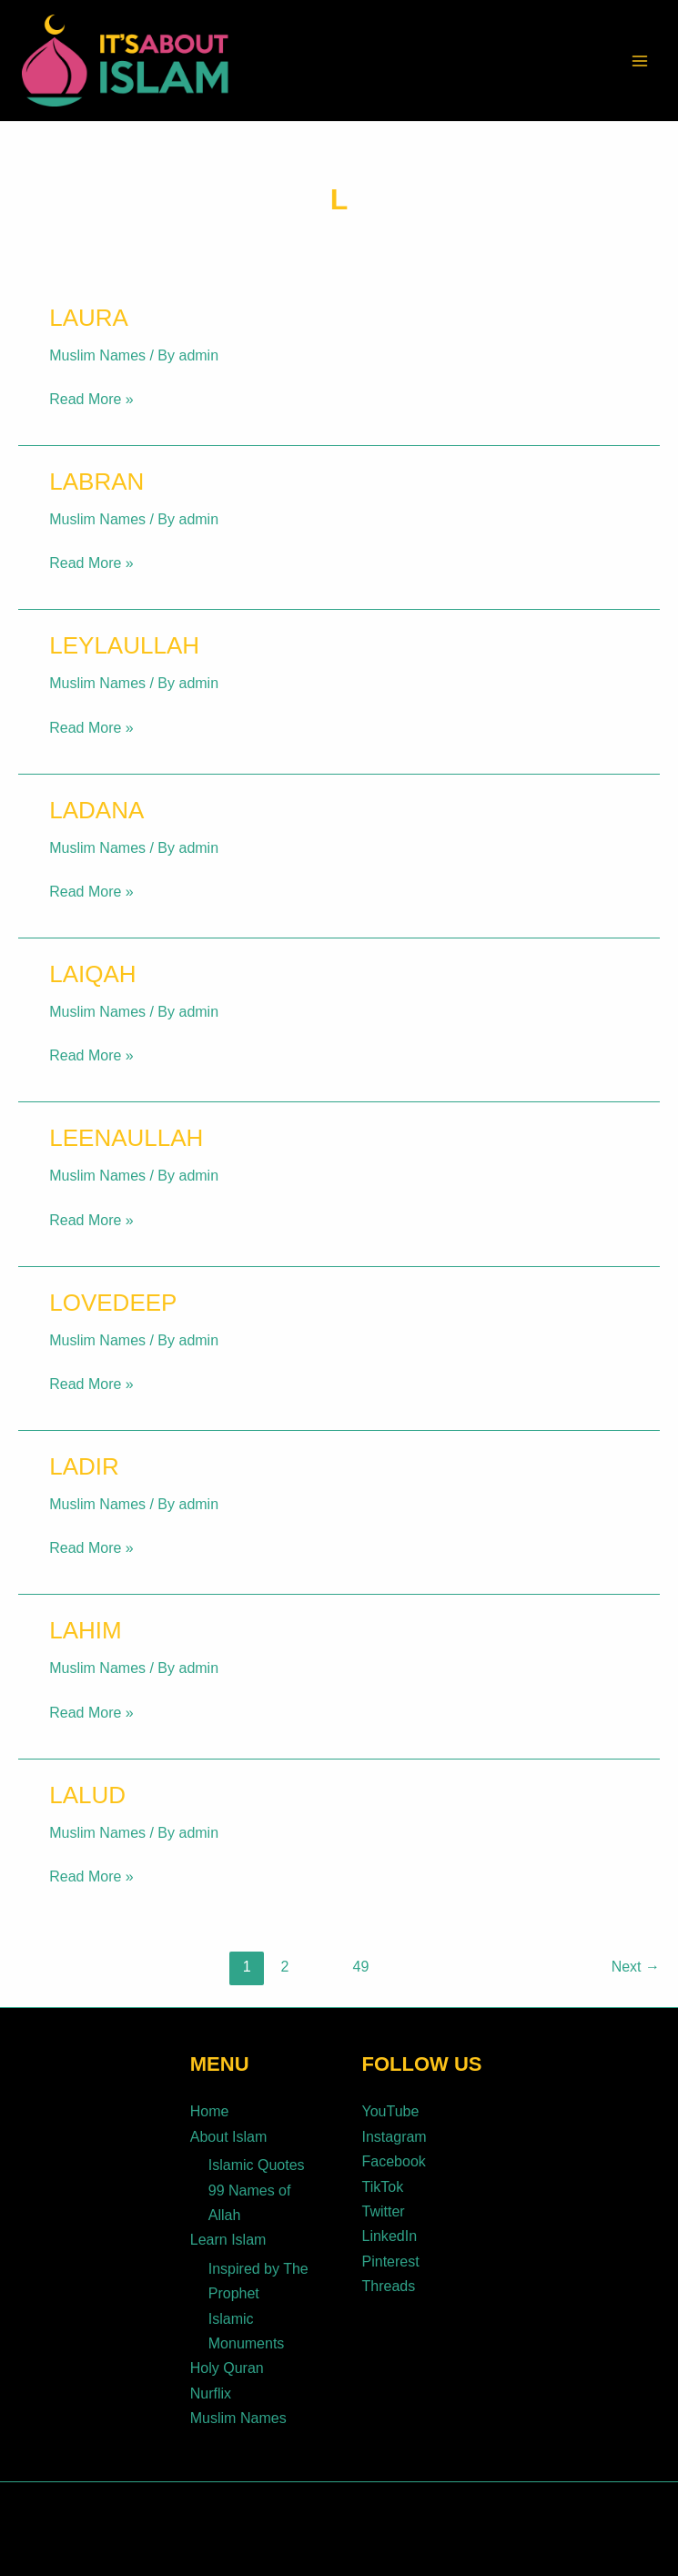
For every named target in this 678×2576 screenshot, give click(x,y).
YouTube (391, 2111)
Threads (389, 2279)
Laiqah (92, 974)
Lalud (87, 1795)
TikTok (383, 2183)
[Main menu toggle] (640, 61)
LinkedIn (390, 2230)
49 (361, 1966)
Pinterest (391, 2255)
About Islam (228, 2135)
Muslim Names (97, 355)
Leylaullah (124, 645)
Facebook (394, 2158)
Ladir (84, 1466)
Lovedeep (113, 1302)
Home (209, 2111)
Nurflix (210, 2382)
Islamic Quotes (256, 2162)
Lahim (85, 1630)
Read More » (91, 397)
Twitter (383, 2207)
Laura (88, 317)
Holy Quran (227, 2358)
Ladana (96, 810)
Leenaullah (126, 1137)
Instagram (394, 2135)
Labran (96, 481)
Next (636, 1966)
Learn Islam (228, 2234)
